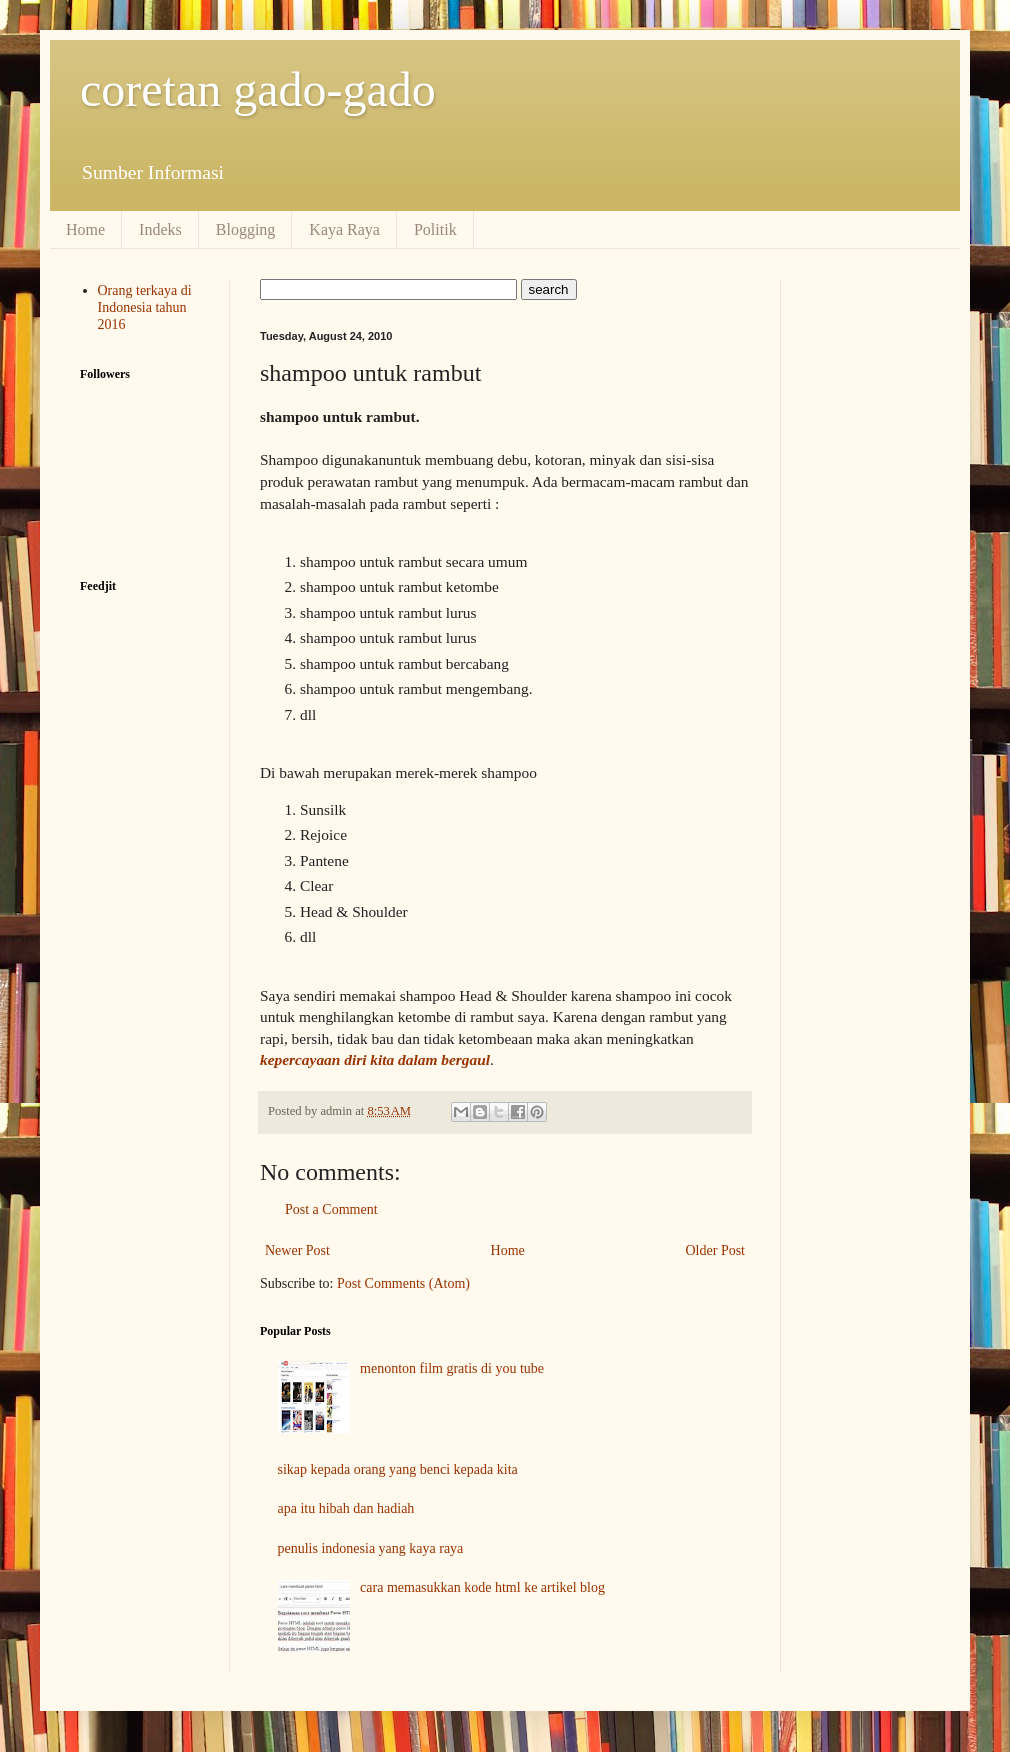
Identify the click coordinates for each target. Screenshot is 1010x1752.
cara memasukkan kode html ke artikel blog (482, 1587)
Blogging (246, 229)
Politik (435, 229)
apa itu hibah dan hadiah (346, 1508)
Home (85, 229)
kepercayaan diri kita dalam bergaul (375, 1059)
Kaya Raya (344, 229)
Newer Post (297, 1250)
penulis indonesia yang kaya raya (371, 1548)
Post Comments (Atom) (403, 1283)
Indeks (160, 229)
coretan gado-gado (258, 89)
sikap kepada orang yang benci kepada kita (398, 1469)
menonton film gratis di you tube (452, 1368)
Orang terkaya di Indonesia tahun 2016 (145, 307)
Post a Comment (331, 1209)
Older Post (716, 1250)
